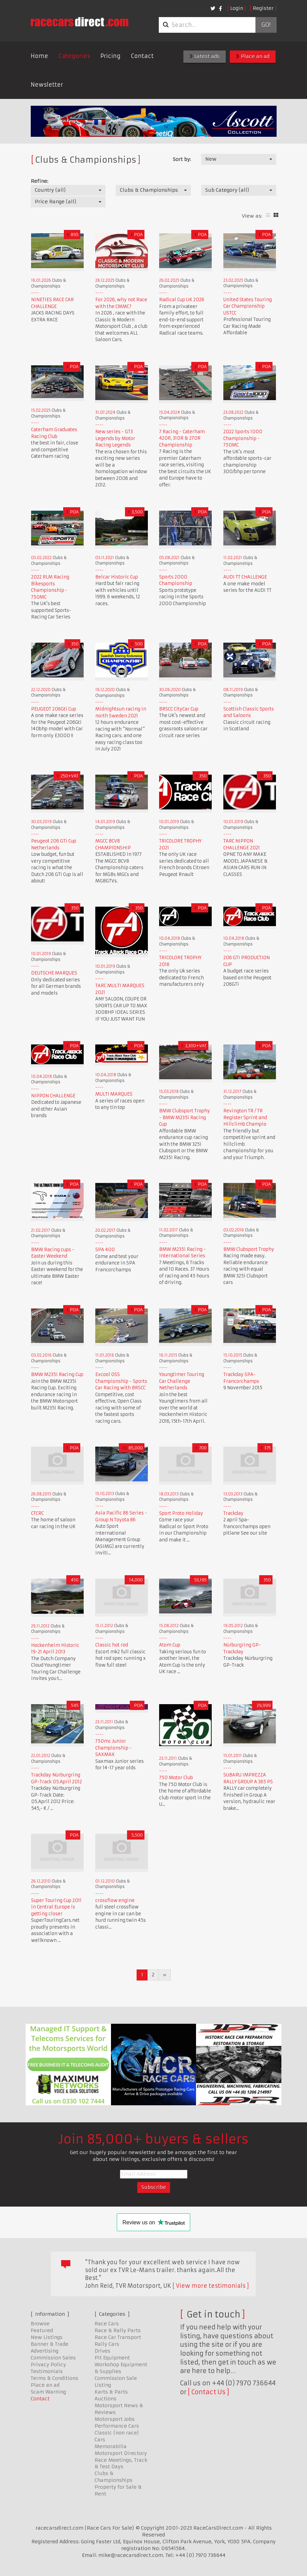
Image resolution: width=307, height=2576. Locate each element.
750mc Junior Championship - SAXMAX (113, 1747)
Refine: (39, 181)
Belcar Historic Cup (116, 577)
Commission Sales (53, 2358)
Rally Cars (107, 2344)
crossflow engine (115, 1900)
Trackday (233, 1513)
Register (263, 8)
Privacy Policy (48, 2364)
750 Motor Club (176, 1778)
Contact (142, 56)
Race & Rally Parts (118, 2330)
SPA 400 (105, 1250)
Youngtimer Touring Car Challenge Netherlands (181, 1381)
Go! (265, 24)
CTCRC (37, 1513)
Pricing (110, 56)
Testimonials (47, 2371)
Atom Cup (169, 1645)
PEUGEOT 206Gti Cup (53, 709)
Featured (42, 2330)
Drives (102, 2351)
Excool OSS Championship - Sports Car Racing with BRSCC (121, 1381)
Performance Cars (117, 2426)
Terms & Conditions (54, 2378)
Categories (74, 56)
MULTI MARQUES (113, 1094)
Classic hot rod (111, 1645)
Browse (40, 2324)
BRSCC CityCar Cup (178, 709)
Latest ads (205, 56)
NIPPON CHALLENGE (53, 1096)
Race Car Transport (118, 2337)
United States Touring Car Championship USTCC (247, 306)
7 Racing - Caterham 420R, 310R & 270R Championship (182, 438)
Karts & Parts (111, 2392)
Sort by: (182, 159)
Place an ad (252, 56)
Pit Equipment (112, 2358)
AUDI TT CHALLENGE (245, 577)
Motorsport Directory (121, 2453)
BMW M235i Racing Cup (57, 1374)
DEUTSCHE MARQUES (54, 973)
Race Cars (107, 2324)
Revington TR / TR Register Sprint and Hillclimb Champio (245, 1117)
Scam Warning (48, 2392)
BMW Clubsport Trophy (248, 1249)
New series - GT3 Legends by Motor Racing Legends (115, 438)
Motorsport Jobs (115, 2419)
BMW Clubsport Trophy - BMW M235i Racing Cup (184, 1117)
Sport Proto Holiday (181, 1513)
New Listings (46, 2337)
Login (236, 8)
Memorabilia (111, 2446)
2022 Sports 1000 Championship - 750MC (242, 438)
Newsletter (47, 84)
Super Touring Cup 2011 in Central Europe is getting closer (56, 1907)
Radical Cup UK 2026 (181, 300)
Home (39, 56)
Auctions (105, 2399)
